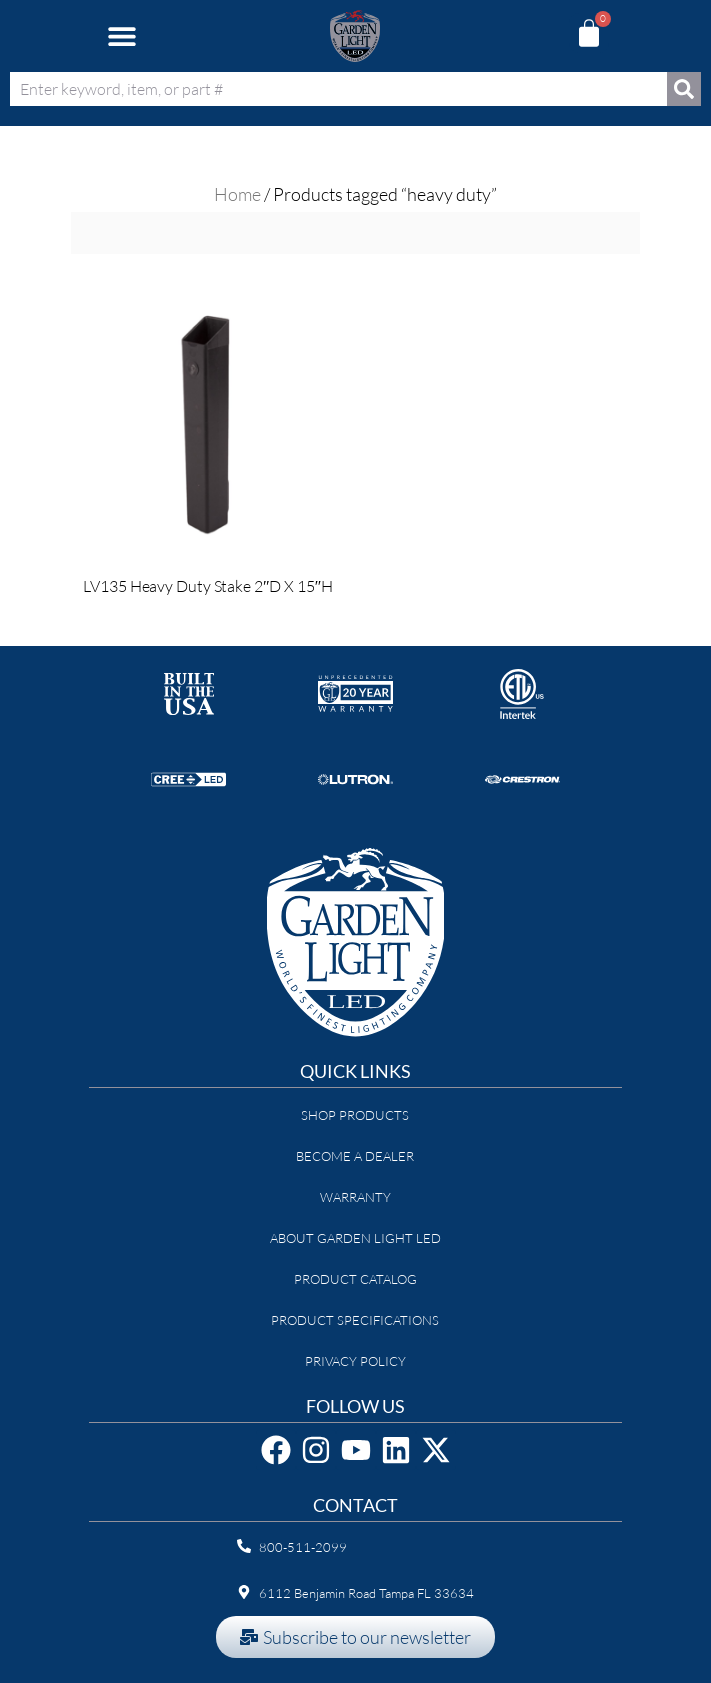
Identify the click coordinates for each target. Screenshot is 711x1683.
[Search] (684, 89)
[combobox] (338, 89)
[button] (121, 36)
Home (237, 194)
